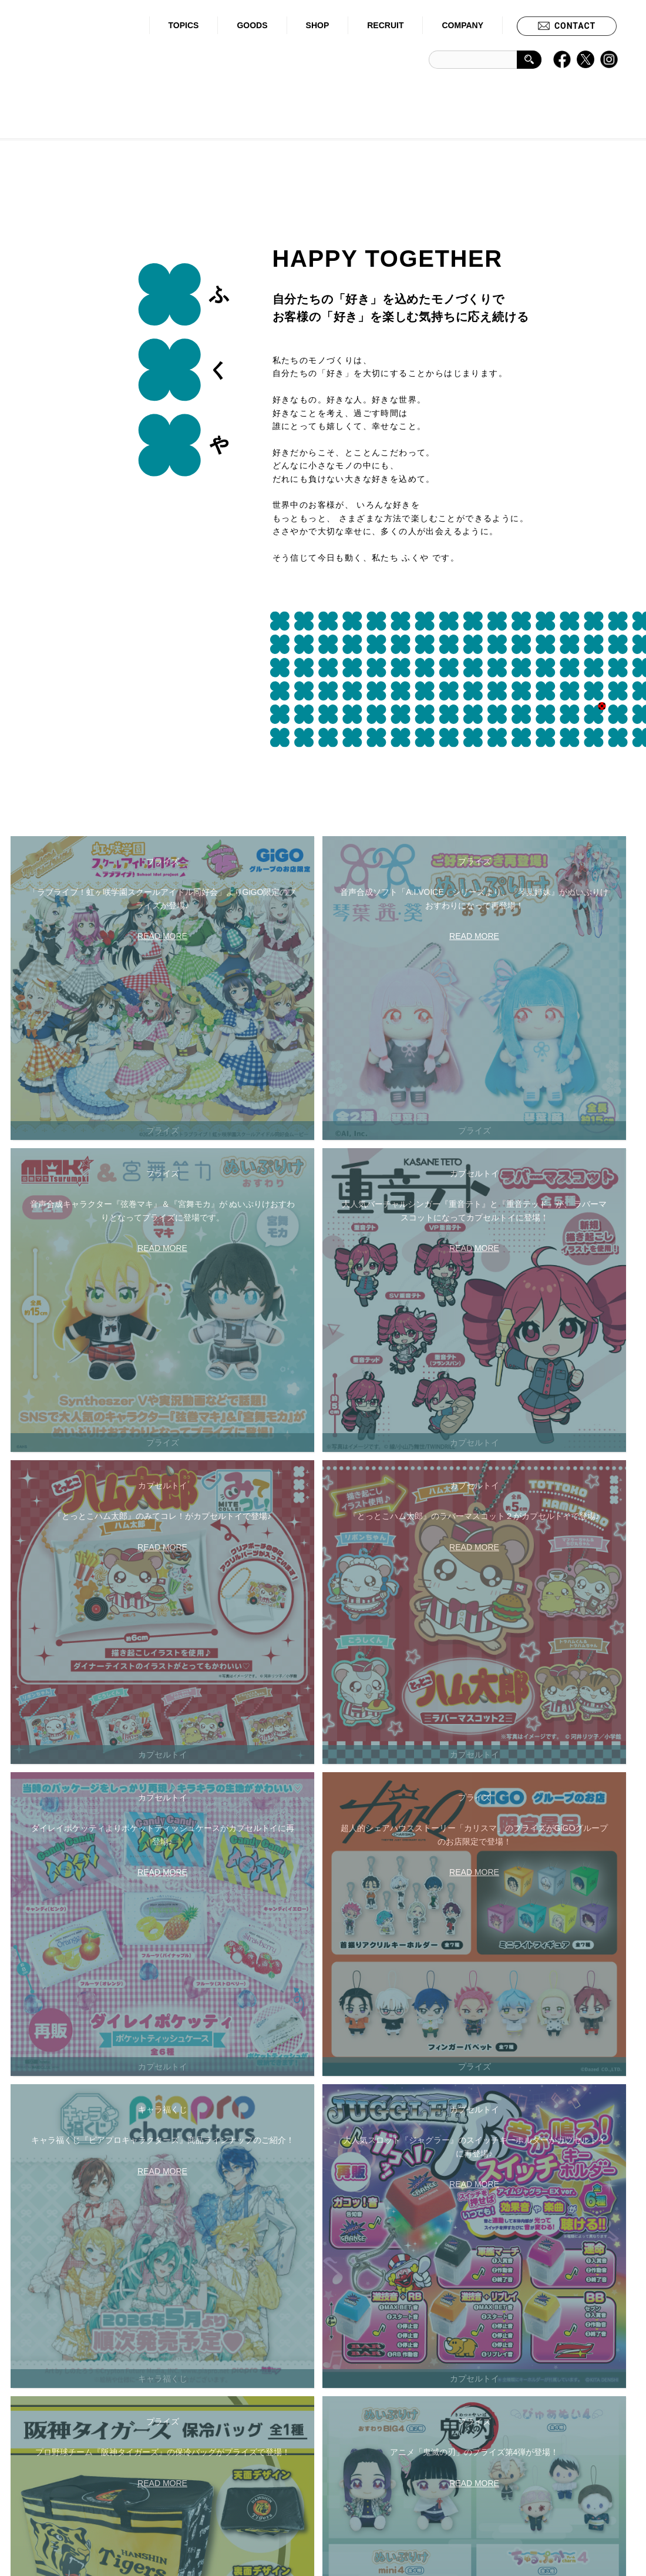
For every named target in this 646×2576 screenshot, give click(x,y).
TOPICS (184, 25)
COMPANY (462, 25)
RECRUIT (385, 25)
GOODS (252, 25)
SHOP (317, 25)
